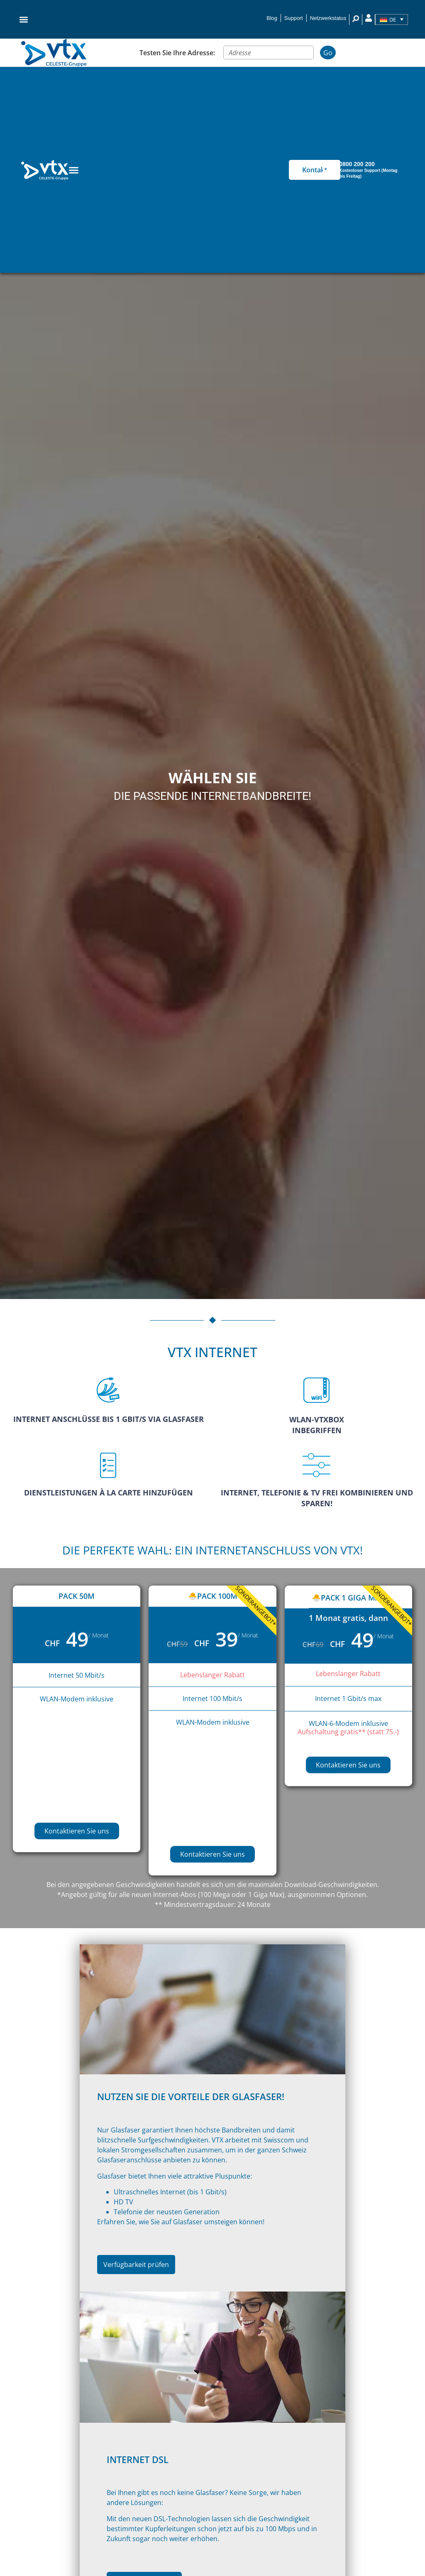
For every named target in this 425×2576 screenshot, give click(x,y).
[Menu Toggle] (73, 170)
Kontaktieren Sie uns (76, 1831)
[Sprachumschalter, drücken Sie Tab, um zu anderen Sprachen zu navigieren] (391, 19)
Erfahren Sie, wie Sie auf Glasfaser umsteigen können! (184, 2225)
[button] (24, 19)
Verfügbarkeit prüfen (139, 2268)
